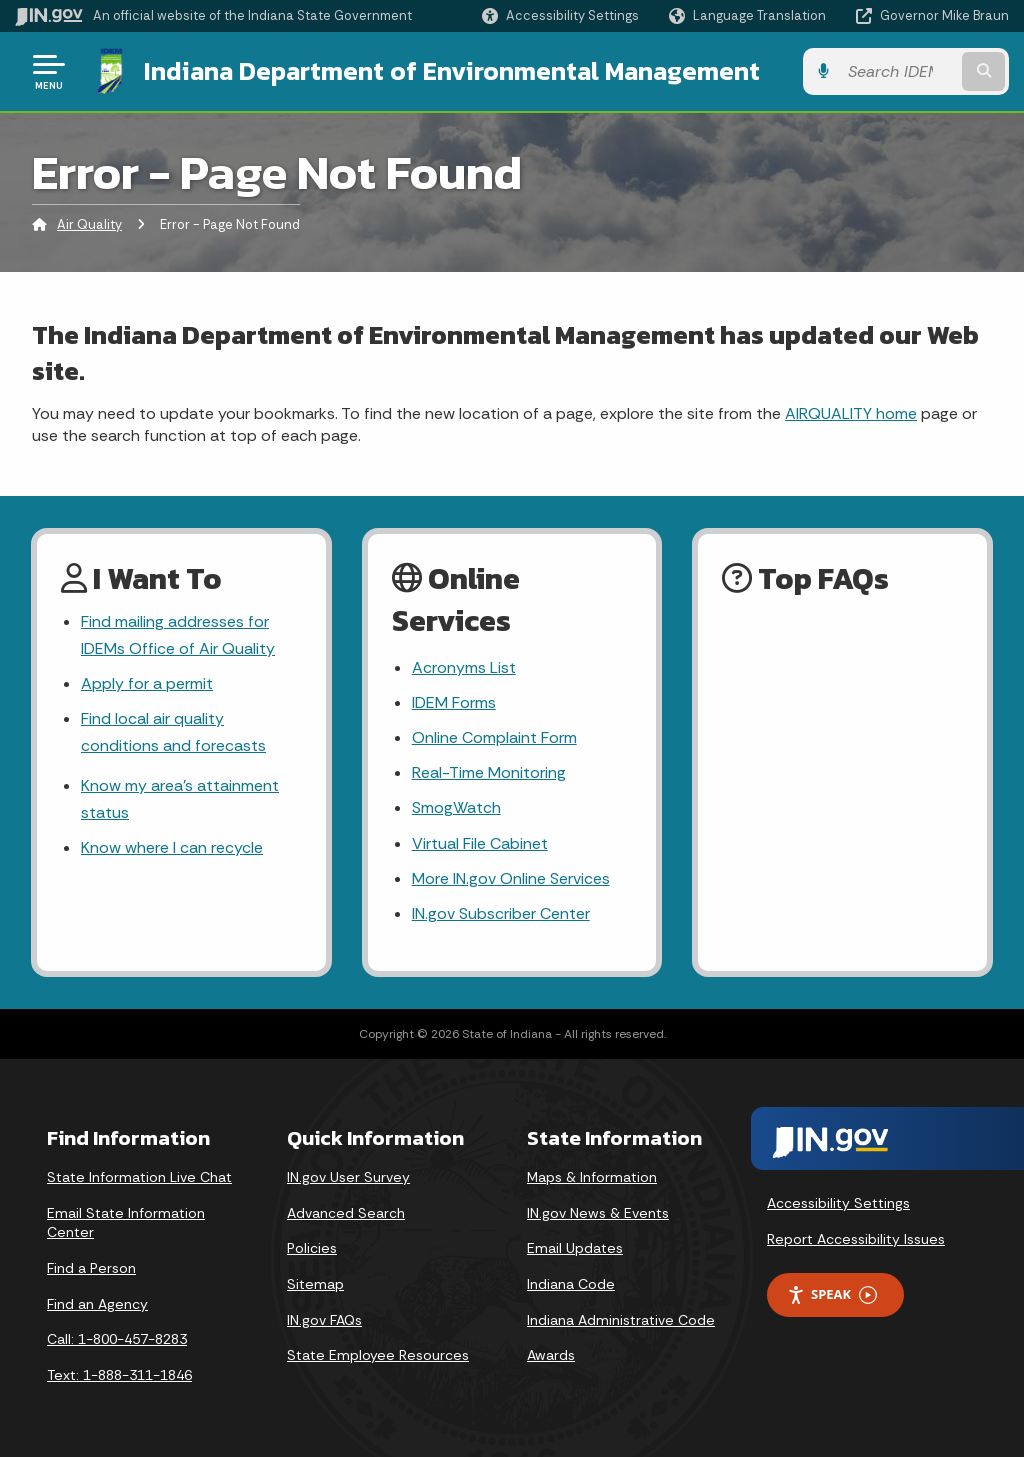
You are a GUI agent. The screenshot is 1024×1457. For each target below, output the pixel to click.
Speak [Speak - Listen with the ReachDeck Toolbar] (832, 1294)
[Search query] (898, 71)
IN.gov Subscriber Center (501, 913)
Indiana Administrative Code (621, 1320)
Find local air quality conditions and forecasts (173, 732)
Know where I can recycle (172, 847)
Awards (551, 1355)
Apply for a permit (147, 683)
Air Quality (89, 224)
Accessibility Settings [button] (838, 1203)
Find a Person (91, 1268)
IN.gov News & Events (598, 1213)
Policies (312, 1248)
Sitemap (315, 1284)
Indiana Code (571, 1284)
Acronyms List (464, 667)
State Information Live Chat (139, 1177)
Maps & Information (592, 1177)
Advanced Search (346, 1213)
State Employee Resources (378, 1355)
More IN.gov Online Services (511, 878)
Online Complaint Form (494, 737)
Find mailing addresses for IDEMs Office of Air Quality (178, 635)
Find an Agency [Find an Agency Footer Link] (97, 1304)
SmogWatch (456, 807)
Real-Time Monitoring (489, 772)
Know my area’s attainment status (180, 799)
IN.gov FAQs (324, 1320)
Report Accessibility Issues (856, 1239)
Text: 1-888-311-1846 (119, 1375)
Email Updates (575, 1248)
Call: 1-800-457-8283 (117, 1339)
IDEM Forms (454, 702)
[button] (560, 15)
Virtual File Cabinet (480, 843)
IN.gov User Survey (348, 1177)
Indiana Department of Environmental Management (452, 71)
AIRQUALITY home (851, 413)
